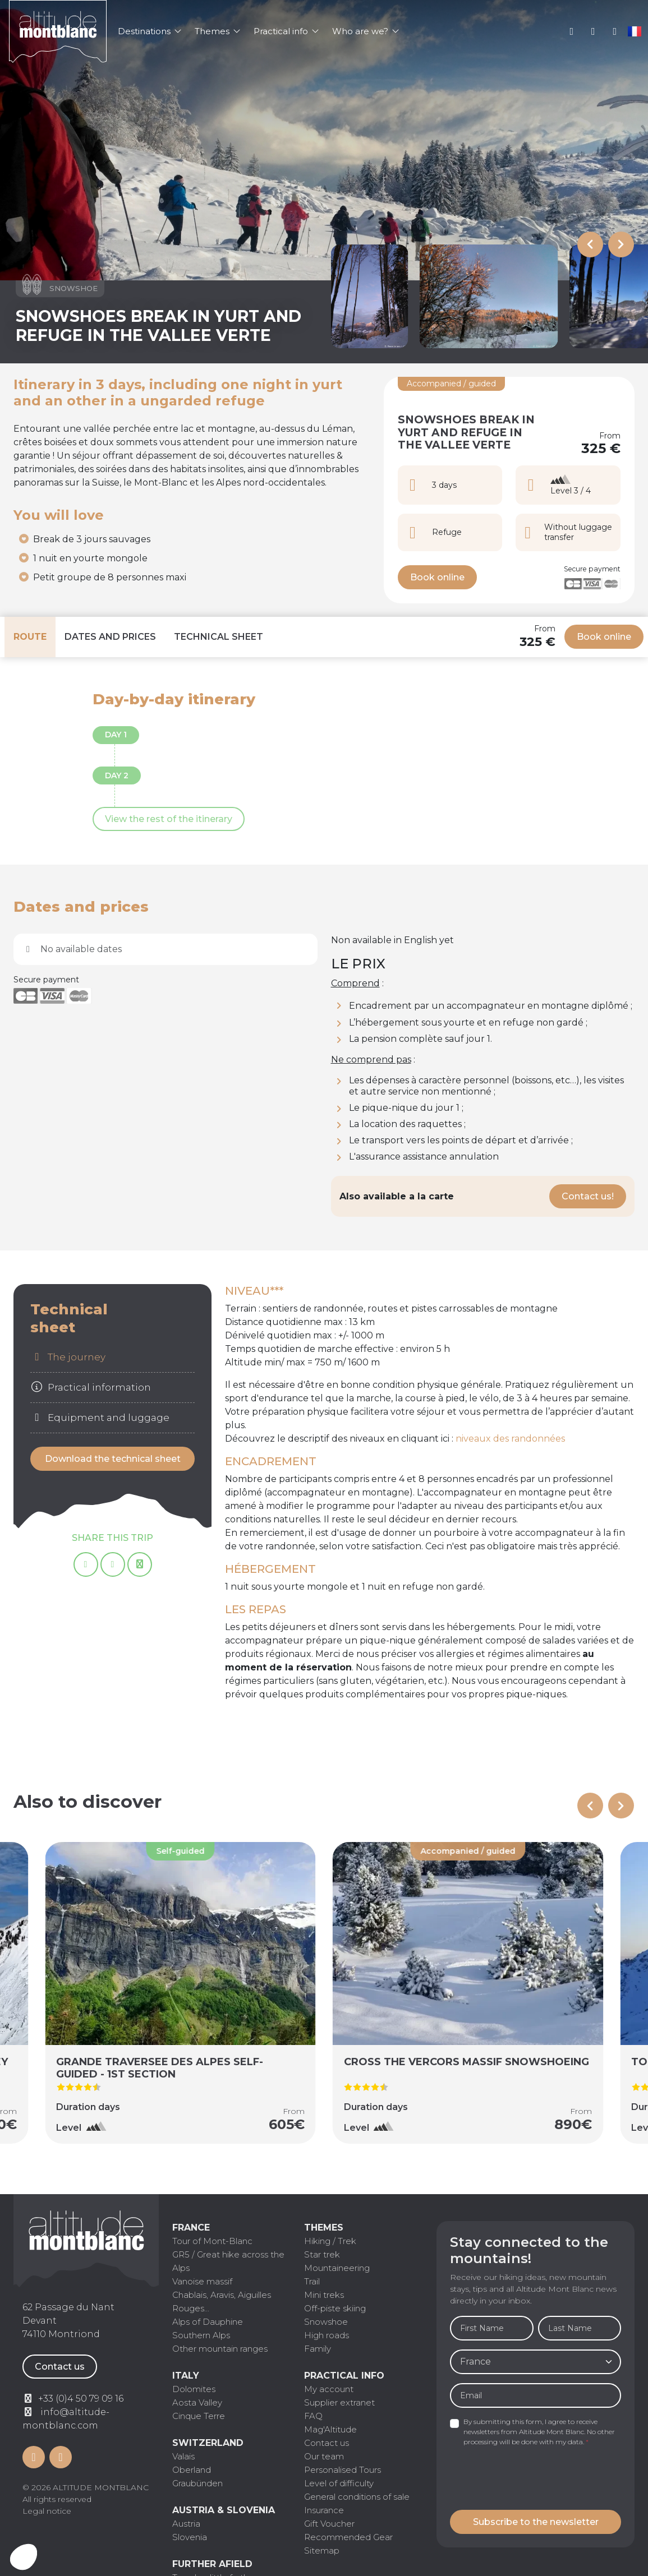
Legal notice (46, 2511)
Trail (312, 2281)
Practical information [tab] (90, 1387)
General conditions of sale (357, 2496)
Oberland (191, 2469)
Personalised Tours (342, 2469)
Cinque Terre (198, 2416)
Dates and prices (110, 636)
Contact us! (588, 1196)
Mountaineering (337, 2268)
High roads (326, 2335)
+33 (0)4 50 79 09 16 (593, 31)
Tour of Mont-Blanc (212, 2241)
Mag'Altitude (330, 2429)
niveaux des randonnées (510, 1438)
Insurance (324, 2510)
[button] (23, 2556)
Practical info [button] (286, 31)
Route (30, 636)
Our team (324, 2456)
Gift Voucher (329, 2523)
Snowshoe (326, 2321)
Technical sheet (218, 636)
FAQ (313, 2416)
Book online (437, 577)
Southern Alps (201, 2335)
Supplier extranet (339, 2402)
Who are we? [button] (365, 31)
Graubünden (197, 2483)
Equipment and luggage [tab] (99, 1417)
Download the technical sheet (113, 1458)
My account (572, 31)
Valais (183, 2456)
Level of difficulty (339, 2483)
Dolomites (193, 2389)
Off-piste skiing (335, 2308)
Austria (186, 2523)
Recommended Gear (348, 2537)
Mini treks (324, 2294)
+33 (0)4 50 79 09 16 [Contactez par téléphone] (80, 2398)
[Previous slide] (590, 244)
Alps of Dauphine (207, 2321)
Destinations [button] (149, 31)
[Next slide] (621, 244)
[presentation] (535, 2479)
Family (317, 2348)
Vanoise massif (202, 2281)
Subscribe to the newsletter (536, 2522)
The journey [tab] (67, 1357)
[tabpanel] (430, 1504)
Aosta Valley (197, 2402)
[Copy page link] (139, 1564)
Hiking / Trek (330, 2241)
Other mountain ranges (220, 2348)
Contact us (60, 2366)
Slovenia (189, 2537)
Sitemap (321, 2550)
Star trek (322, 2254)
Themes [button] (217, 31)
